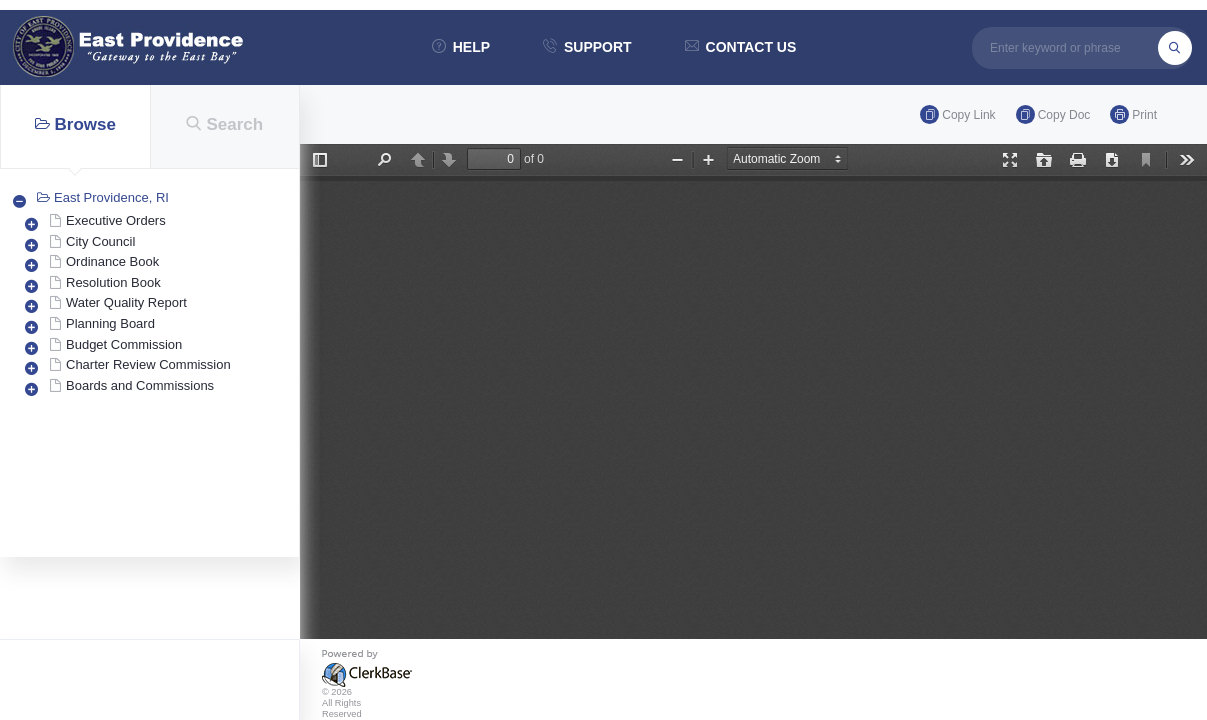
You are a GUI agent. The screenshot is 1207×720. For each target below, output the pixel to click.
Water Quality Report (126, 302)
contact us (741, 47)
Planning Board (110, 323)
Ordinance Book (112, 261)
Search (224, 124)
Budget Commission (124, 344)
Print (1133, 115)
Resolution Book (113, 282)
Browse (75, 124)
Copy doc (1053, 115)
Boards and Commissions (140, 385)
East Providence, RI (111, 197)
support (587, 47)
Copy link (957, 115)
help (461, 47)
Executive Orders (116, 220)
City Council (100, 241)
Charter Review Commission (148, 364)
